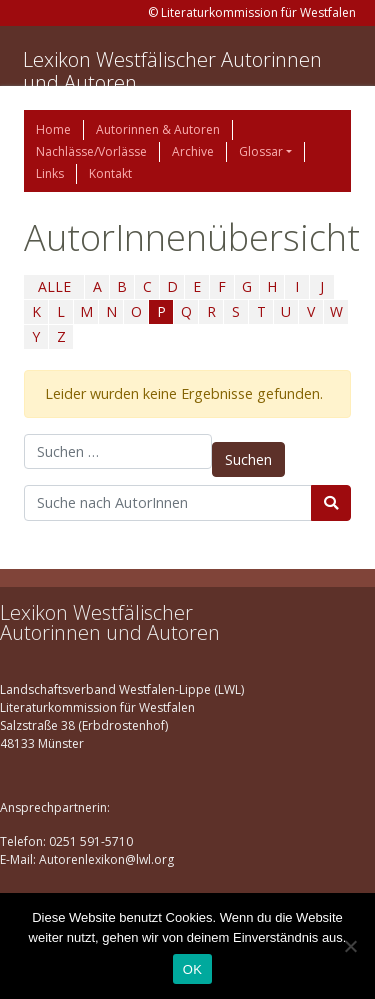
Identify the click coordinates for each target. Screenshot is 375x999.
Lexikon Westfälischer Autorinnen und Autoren (172, 71)
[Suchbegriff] (168, 503)
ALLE (54, 286)
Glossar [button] (261, 151)
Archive (193, 151)
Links (50, 173)
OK (192, 969)
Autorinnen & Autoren (158, 129)
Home (53, 129)
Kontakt (110, 173)
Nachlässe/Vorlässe (91, 151)
